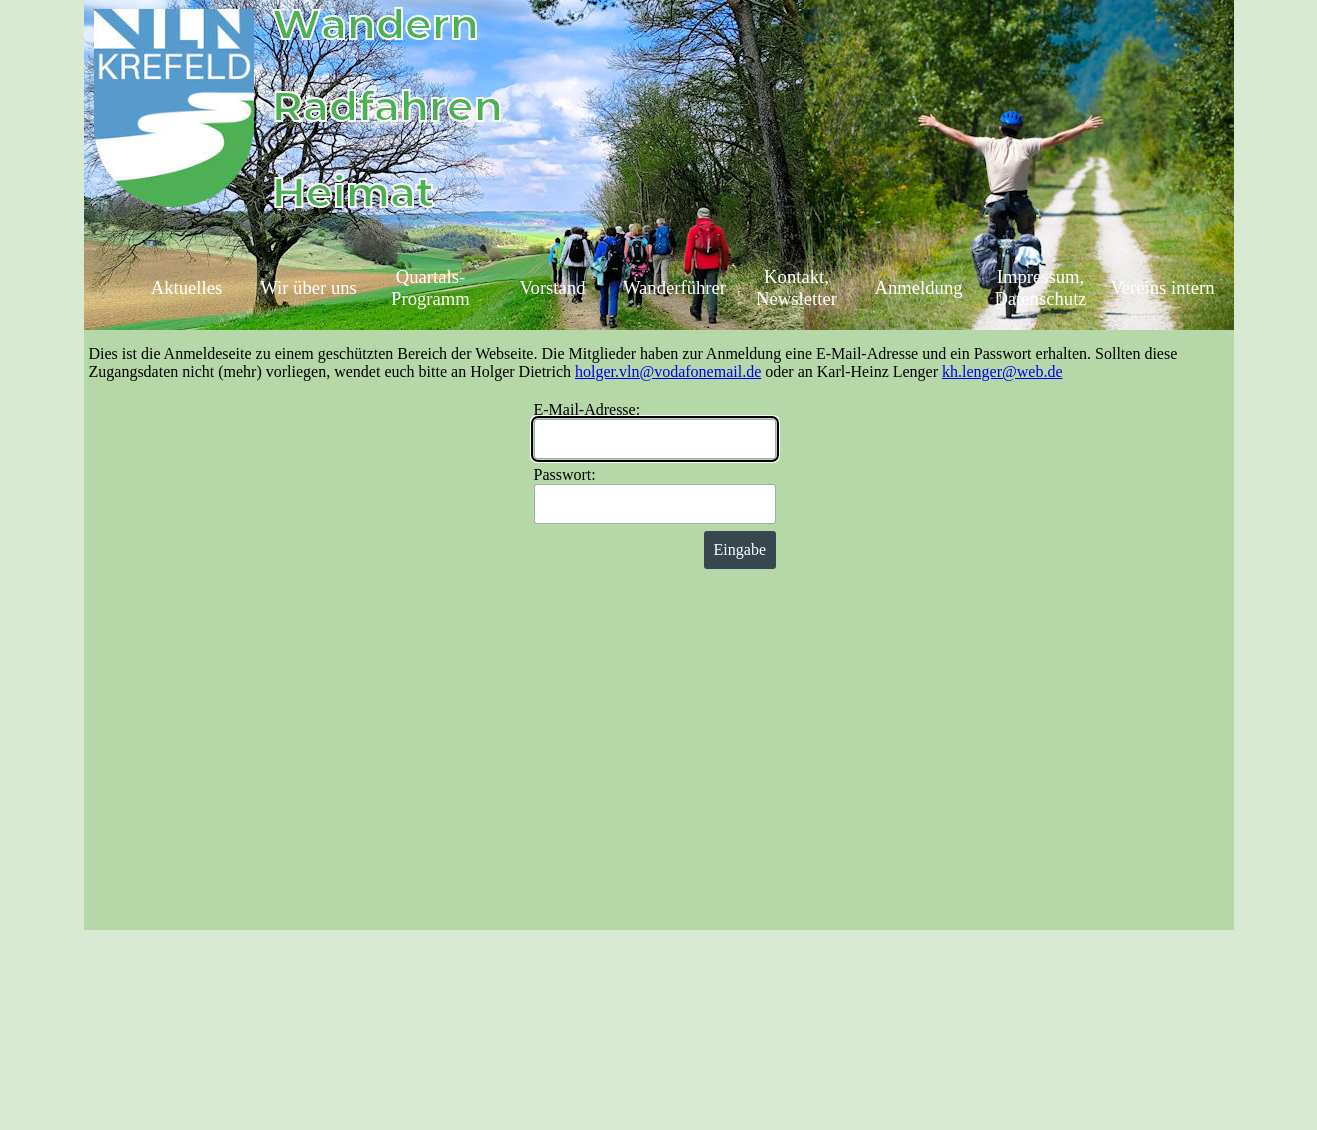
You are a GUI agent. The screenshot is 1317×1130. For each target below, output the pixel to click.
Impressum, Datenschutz (1040, 287)
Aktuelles (187, 287)
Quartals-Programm (430, 287)
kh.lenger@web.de (1002, 371)
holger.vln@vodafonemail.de (668, 371)
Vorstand (553, 287)
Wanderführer (674, 287)
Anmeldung (918, 287)
